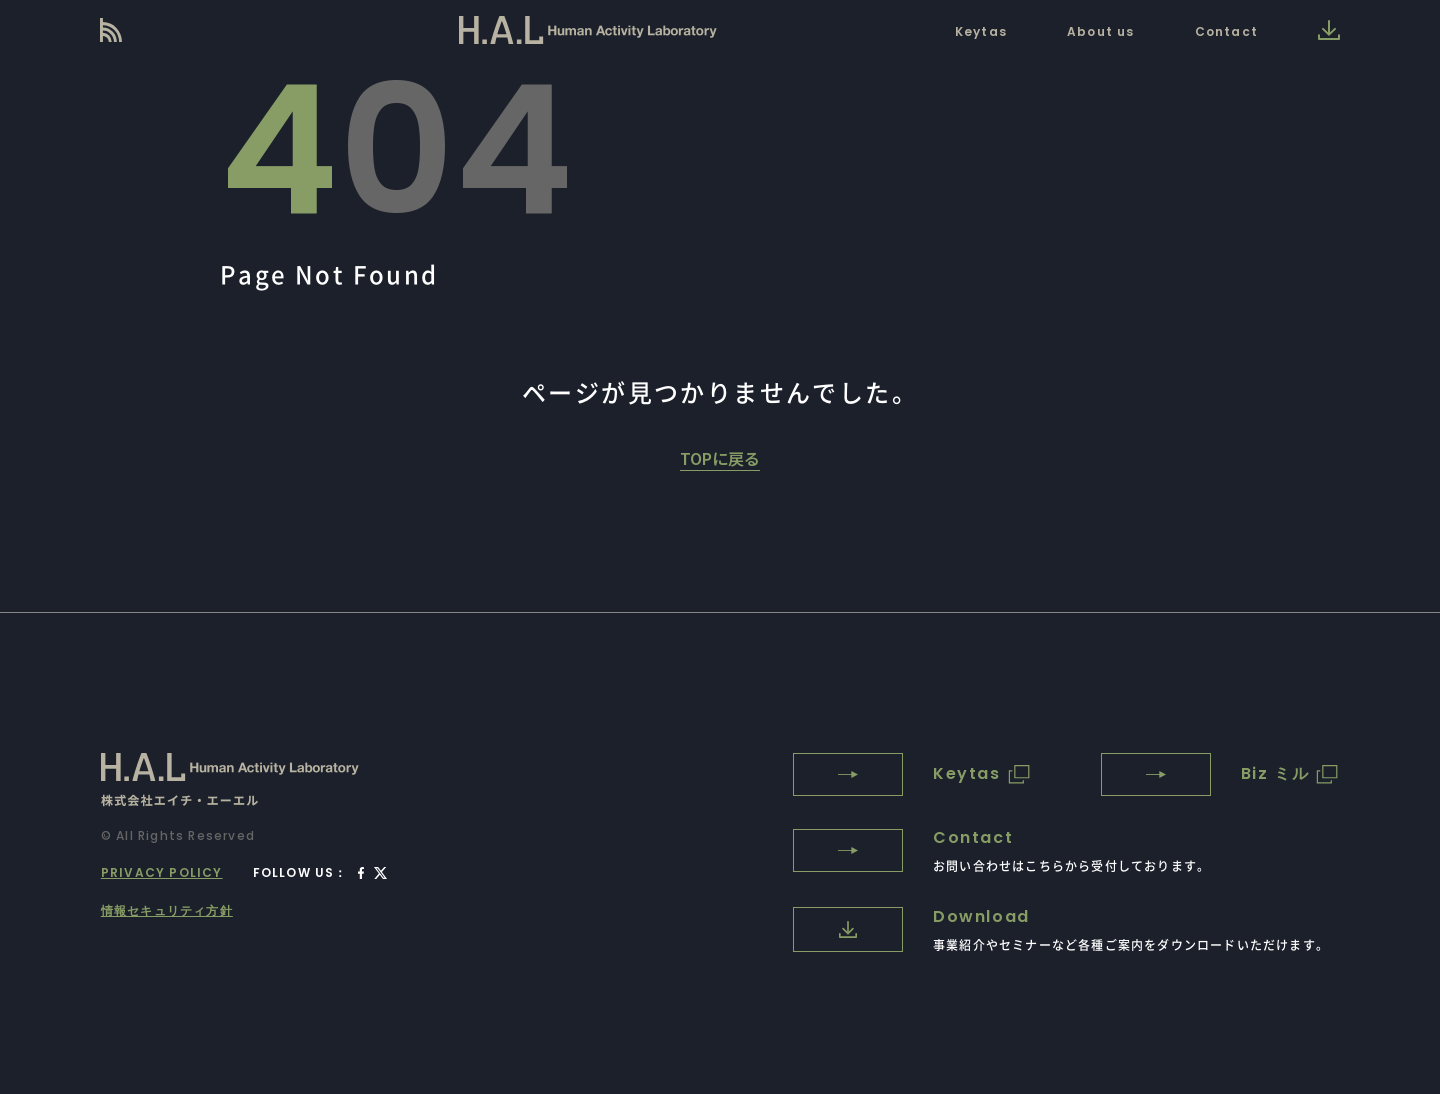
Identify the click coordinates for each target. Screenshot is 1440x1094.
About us (1101, 31)
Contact (1226, 31)
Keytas (981, 31)
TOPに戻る (720, 458)
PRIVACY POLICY (162, 872)
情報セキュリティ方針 (167, 910)
